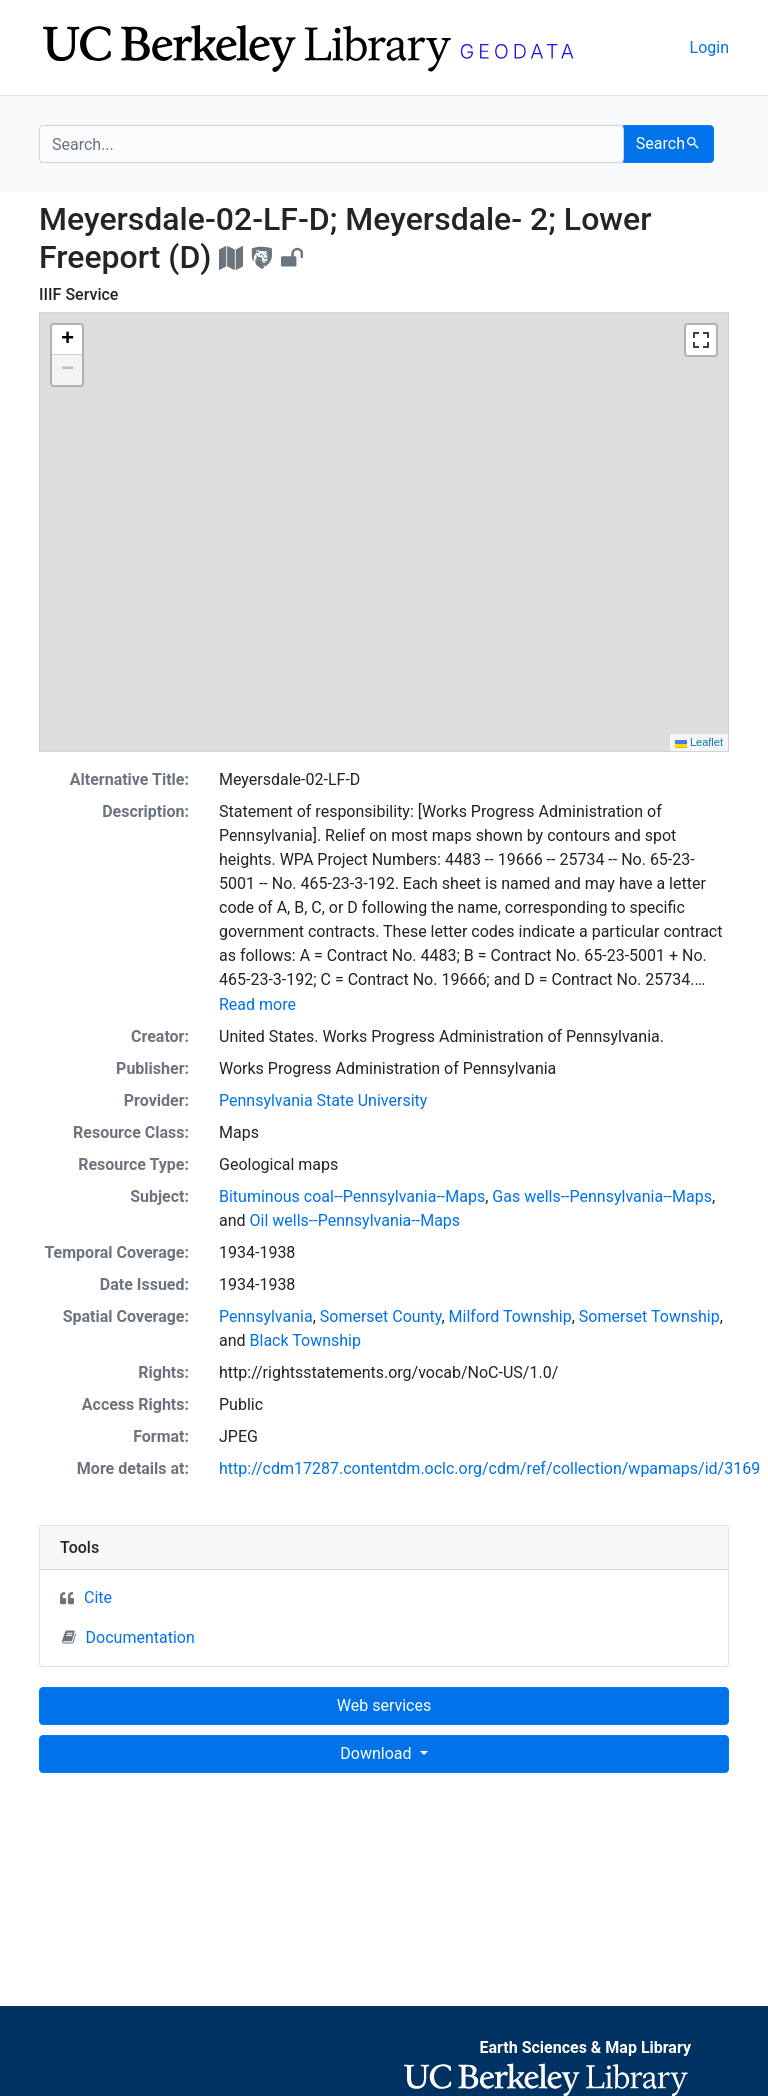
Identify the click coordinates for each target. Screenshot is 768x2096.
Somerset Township (649, 1316)
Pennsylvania (266, 1316)
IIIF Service (78, 294)
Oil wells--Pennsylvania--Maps (355, 1220)
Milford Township (510, 1316)
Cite (98, 1597)
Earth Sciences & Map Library (585, 2047)
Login (709, 47)
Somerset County (381, 1316)
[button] (67, 340)
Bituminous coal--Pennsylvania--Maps (352, 1196)
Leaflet (699, 742)
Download (377, 1753)
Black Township (305, 1340)
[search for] (331, 144)
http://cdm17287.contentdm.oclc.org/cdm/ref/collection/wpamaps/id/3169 (489, 1468)
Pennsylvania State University (323, 1100)
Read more (257, 1004)
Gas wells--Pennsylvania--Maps (602, 1196)
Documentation (128, 1637)
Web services (384, 1705)
